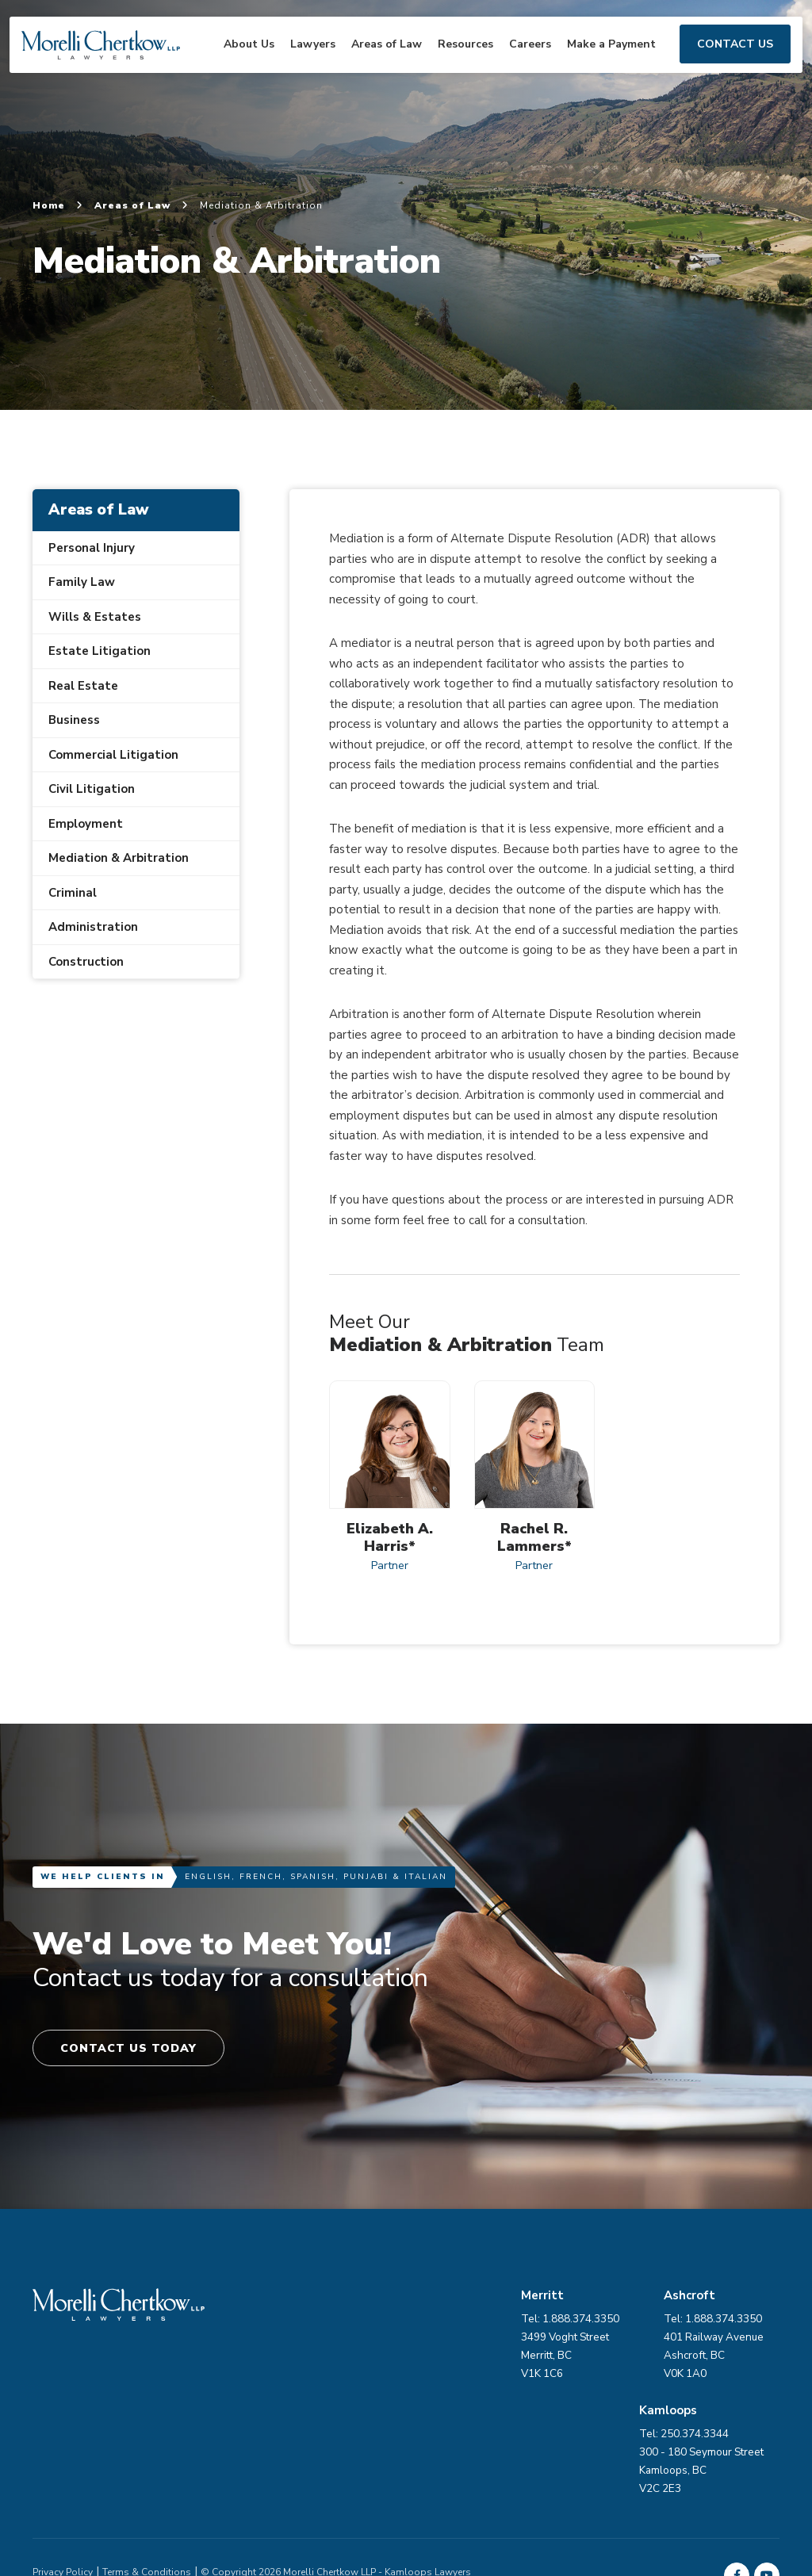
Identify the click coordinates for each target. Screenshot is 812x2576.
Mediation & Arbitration (118, 858)
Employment (85, 824)
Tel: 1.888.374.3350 (729, 2322)
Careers (516, 62)
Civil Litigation (91, 789)
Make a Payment (597, 62)
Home (58, 205)
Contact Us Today (134, 2049)
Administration (93, 927)
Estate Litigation (99, 651)
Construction (86, 962)
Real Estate (83, 686)
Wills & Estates (94, 617)
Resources (451, 62)
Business (74, 720)
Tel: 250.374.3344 (406, 2322)
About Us (234, 62)
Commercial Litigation (113, 755)
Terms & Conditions (146, 2461)
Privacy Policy (63, 2461)
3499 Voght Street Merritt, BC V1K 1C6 (578, 2359)
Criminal (72, 893)
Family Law (81, 582)
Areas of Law (372, 62)
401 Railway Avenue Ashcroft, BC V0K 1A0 (729, 2359)
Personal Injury (91, 548)
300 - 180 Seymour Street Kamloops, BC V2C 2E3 (424, 2359)
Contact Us (721, 62)
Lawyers (298, 62)
